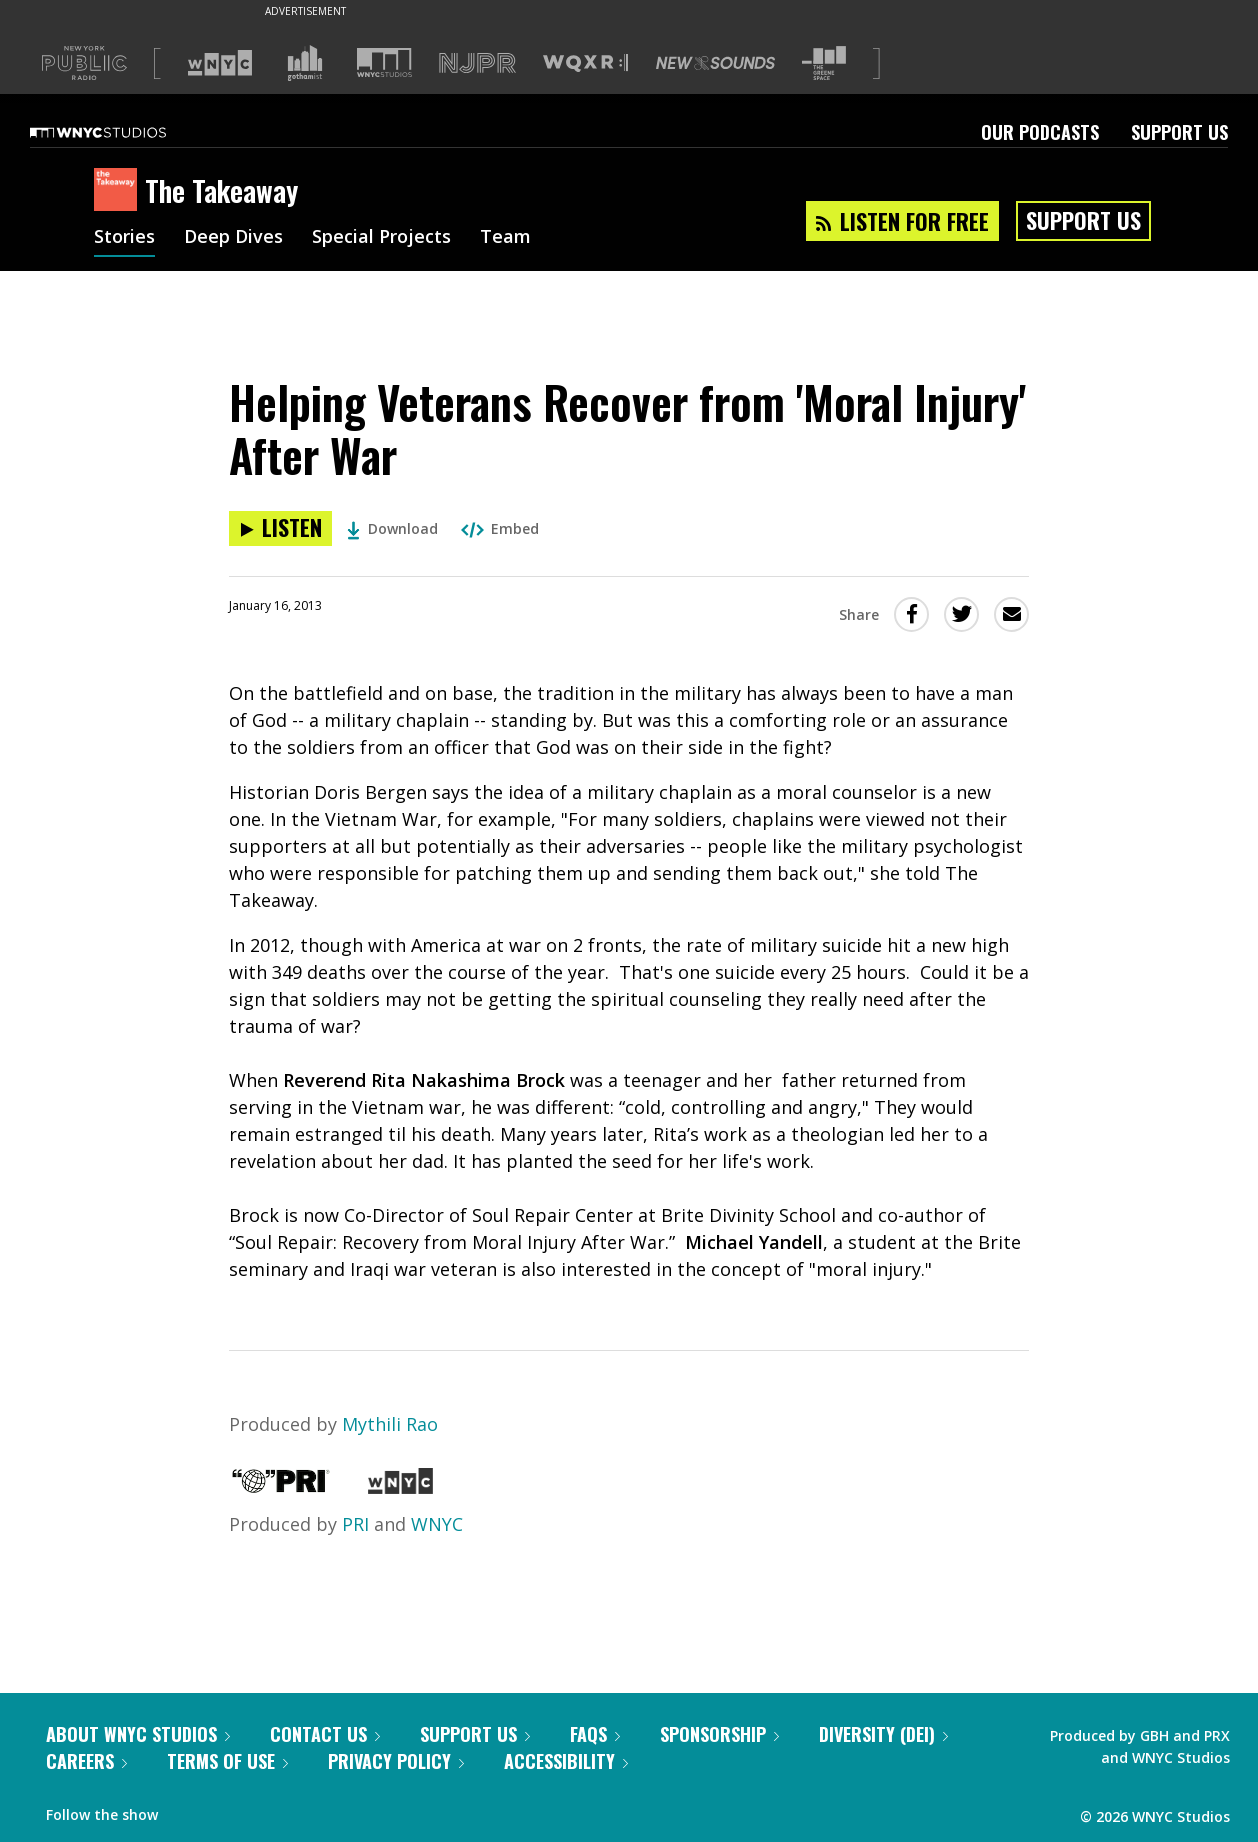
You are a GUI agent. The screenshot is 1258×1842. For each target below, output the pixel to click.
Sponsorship (719, 1734)
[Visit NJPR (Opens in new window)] (477, 63)
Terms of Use (227, 1761)
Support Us (1179, 132)
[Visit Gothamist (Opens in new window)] (305, 63)
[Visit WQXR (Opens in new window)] (585, 63)
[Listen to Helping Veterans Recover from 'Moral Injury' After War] (280, 528)
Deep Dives (233, 238)
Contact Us (325, 1734)
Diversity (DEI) (883, 1734)
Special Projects (381, 238)
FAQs (595, 1734)
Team (505, 238)
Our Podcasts (1040, 132)
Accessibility (566, 1761)
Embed (500, 528)
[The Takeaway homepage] (119, 191)
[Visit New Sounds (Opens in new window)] (715, 63)
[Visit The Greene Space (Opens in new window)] (824, 63)
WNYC (437, 1524)
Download (392, 528)
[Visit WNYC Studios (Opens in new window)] (384, 62)
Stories (124, 238)
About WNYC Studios (138, 1734)
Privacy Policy (396, 1761)
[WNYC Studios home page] (123, 132)
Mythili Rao (390, 1424)
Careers (86, 1761)
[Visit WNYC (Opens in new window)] (220, 63)
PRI (355, 1524)
